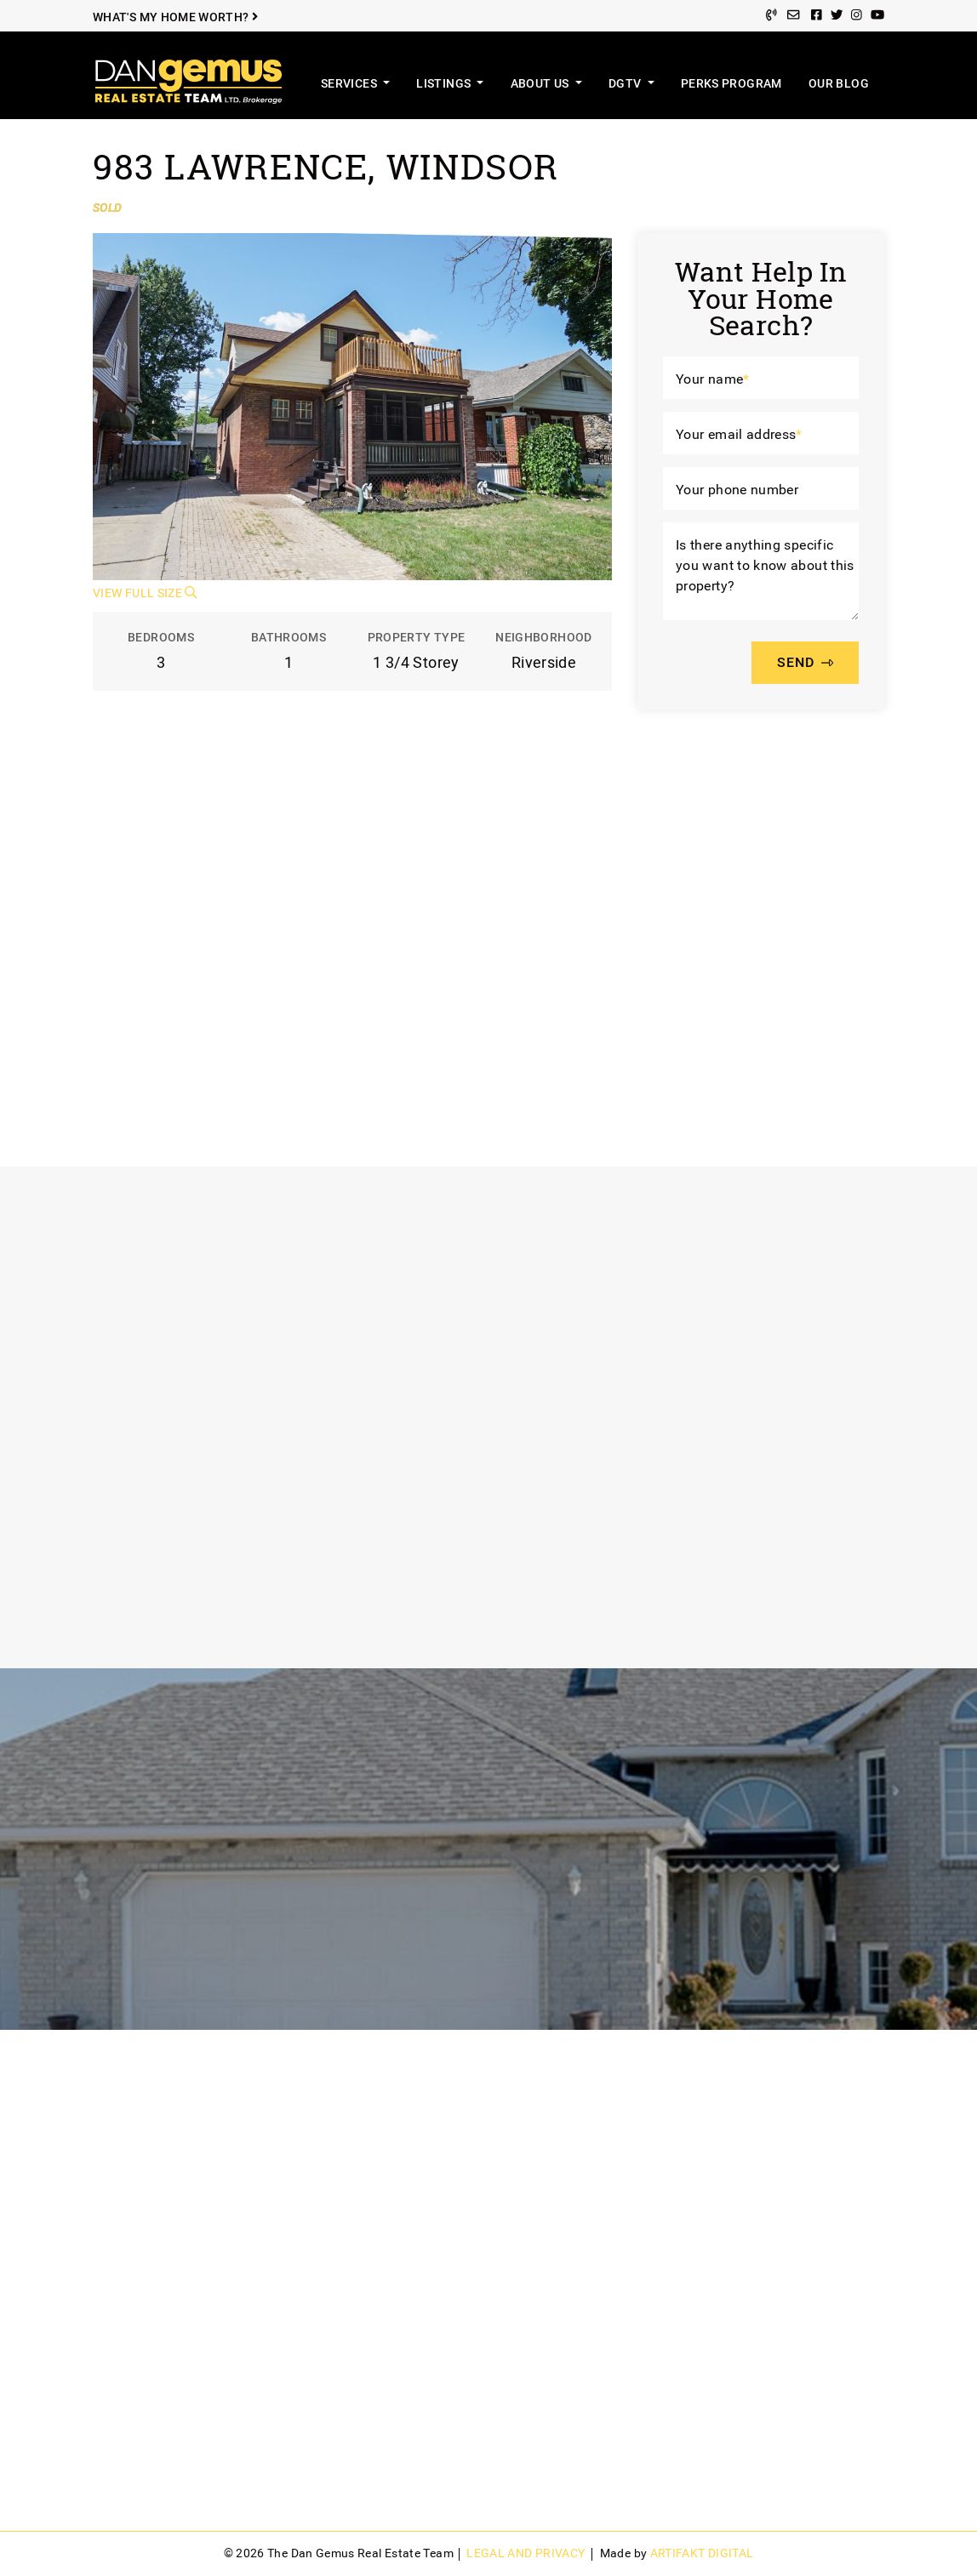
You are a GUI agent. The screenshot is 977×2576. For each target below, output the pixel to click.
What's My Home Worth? (175, 17)
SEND (805, 662)
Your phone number (737, 490)
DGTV (626, 84)
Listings (444, 84)
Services (350, 84)
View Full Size (145, 593)
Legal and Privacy (525, 2553)
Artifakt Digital (702, 2553)
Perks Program (731, 84)
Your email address (739, 434)
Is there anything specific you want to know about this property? (765, 566)
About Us (541, 84)
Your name (713, 379)
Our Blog (838, 84)
